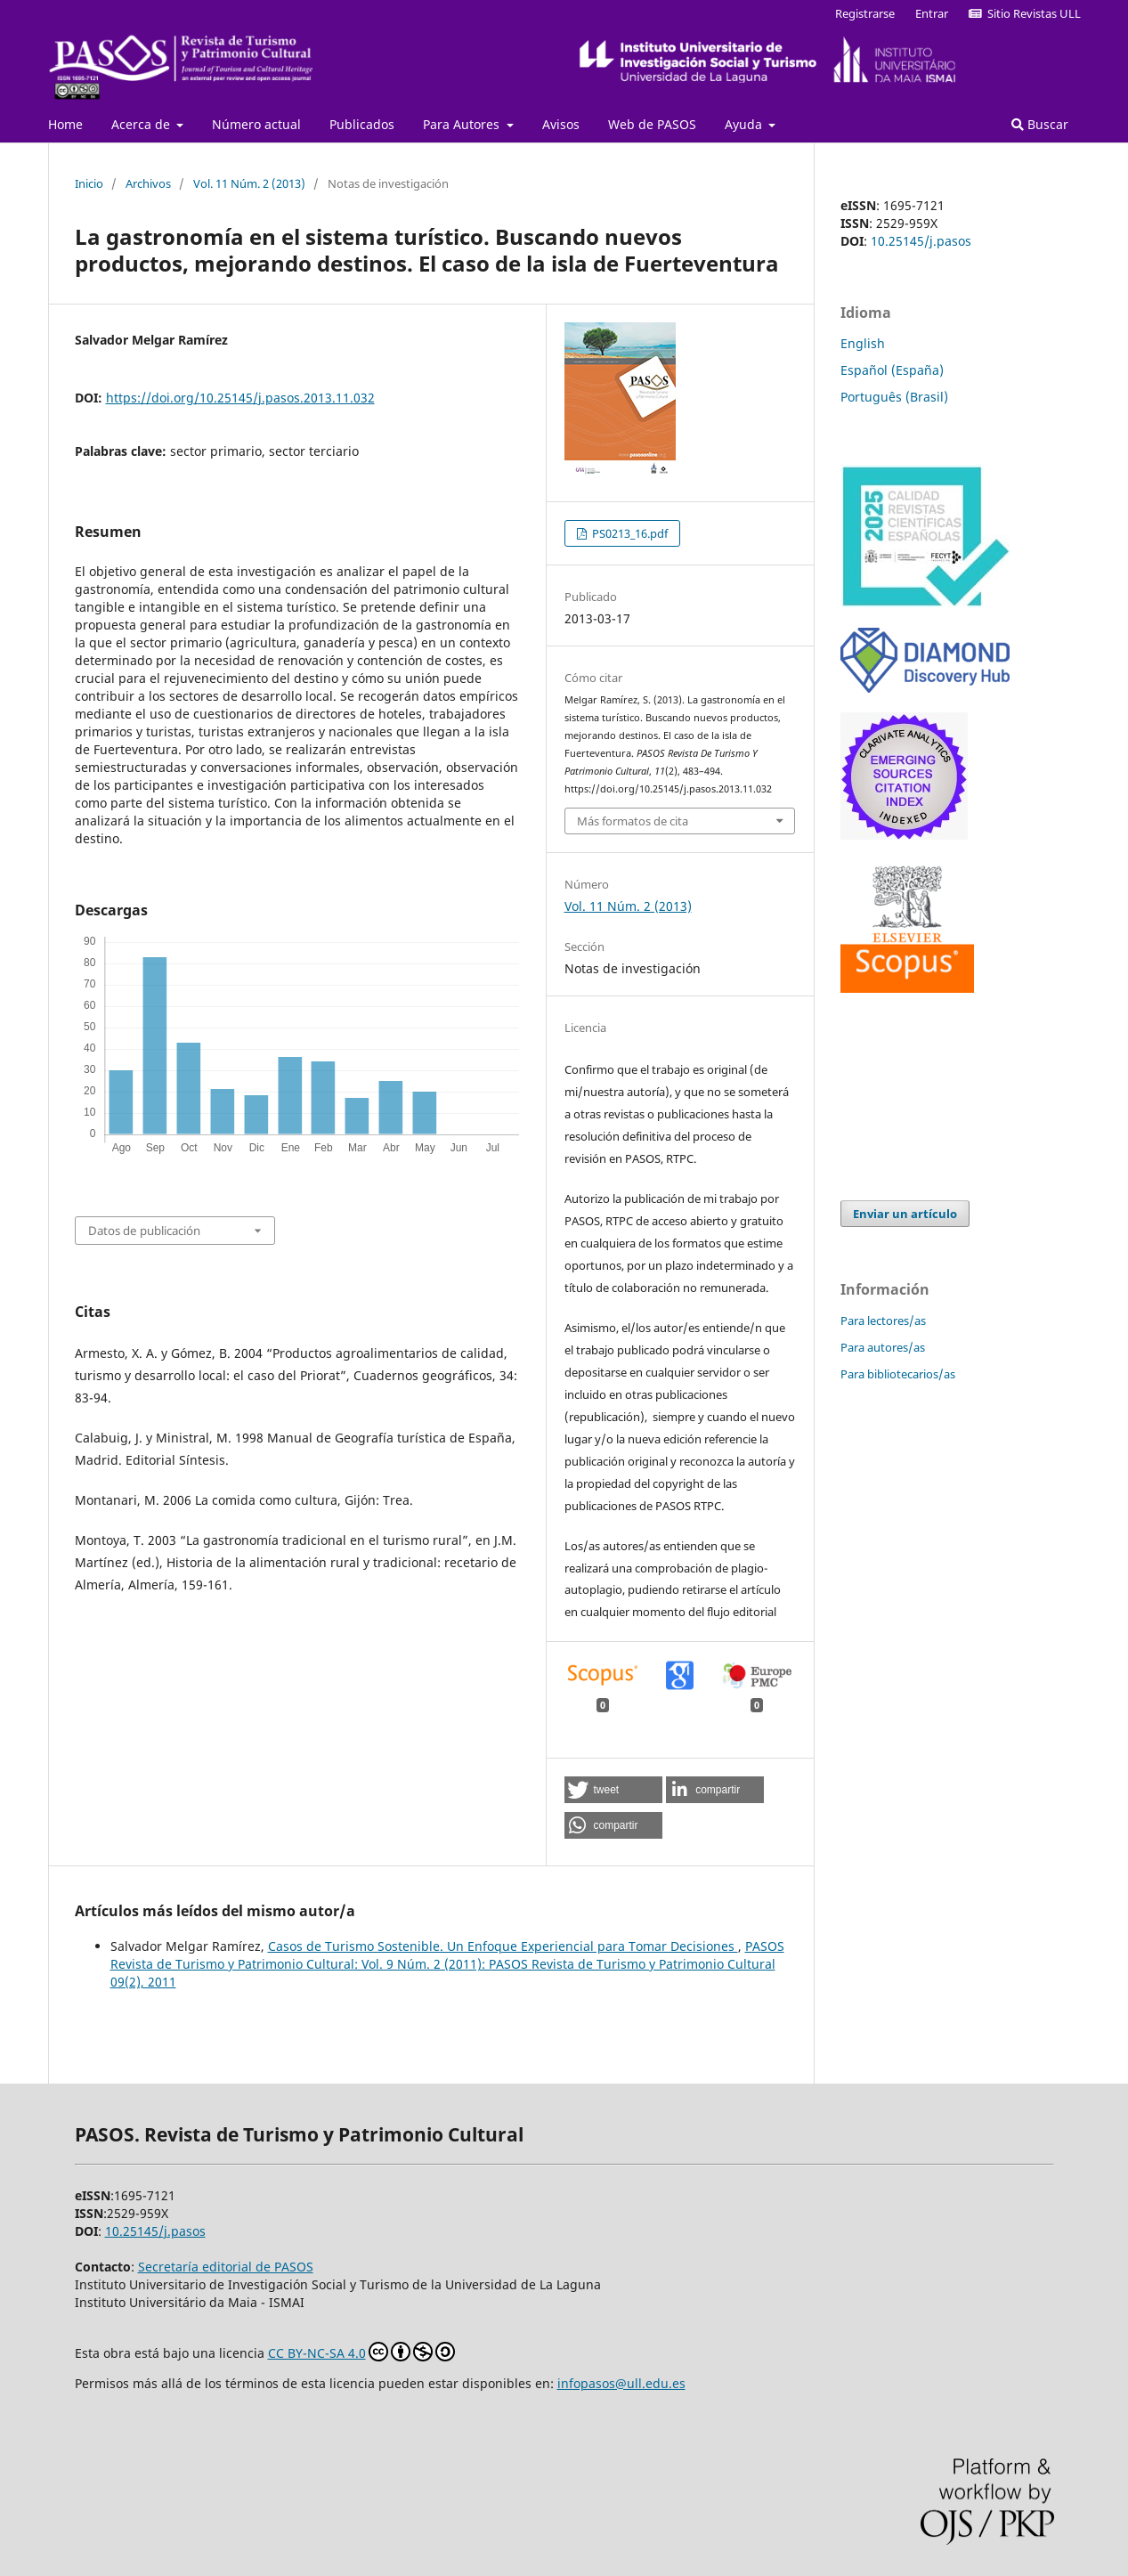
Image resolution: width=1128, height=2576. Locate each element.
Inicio (89, 183)
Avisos (561, 124)
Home (65, 124)
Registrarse (865, 13)
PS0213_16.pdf (628, 533)
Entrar (931, 13)
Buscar (1039, 124)
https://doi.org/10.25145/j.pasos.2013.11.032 (240, 397)
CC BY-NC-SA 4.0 (361, 2351)
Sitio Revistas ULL (1025, 13)
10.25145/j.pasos (921, 240)
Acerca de (142, 124)
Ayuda (745, 124)
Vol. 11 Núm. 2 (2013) (249, 183)
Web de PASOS (652, 124)
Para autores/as (882, 1347)
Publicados (361, 124)
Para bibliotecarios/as (897, 1374)
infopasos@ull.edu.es (621, 2383)
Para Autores (463, 124)
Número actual (256, 124)
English (862, 343)
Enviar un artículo (905, 1214)
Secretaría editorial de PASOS (225, 2266)
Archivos (148, 183)
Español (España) (892, 370)
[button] (613, 1789)
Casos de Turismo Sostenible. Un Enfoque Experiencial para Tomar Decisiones (503, 1946)
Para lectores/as (883, 1320)
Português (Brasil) (894, 396)
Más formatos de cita (632, 821)
